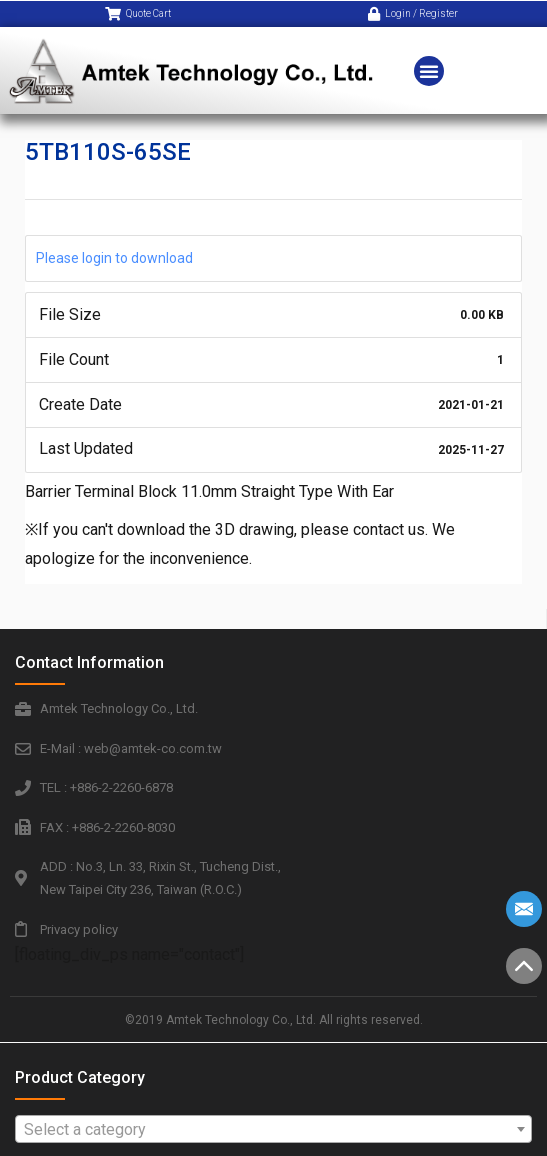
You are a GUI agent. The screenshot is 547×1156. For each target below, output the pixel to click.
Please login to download (114, 258)
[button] (429, 65)
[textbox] (273, 1130)
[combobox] (273, 1129)
